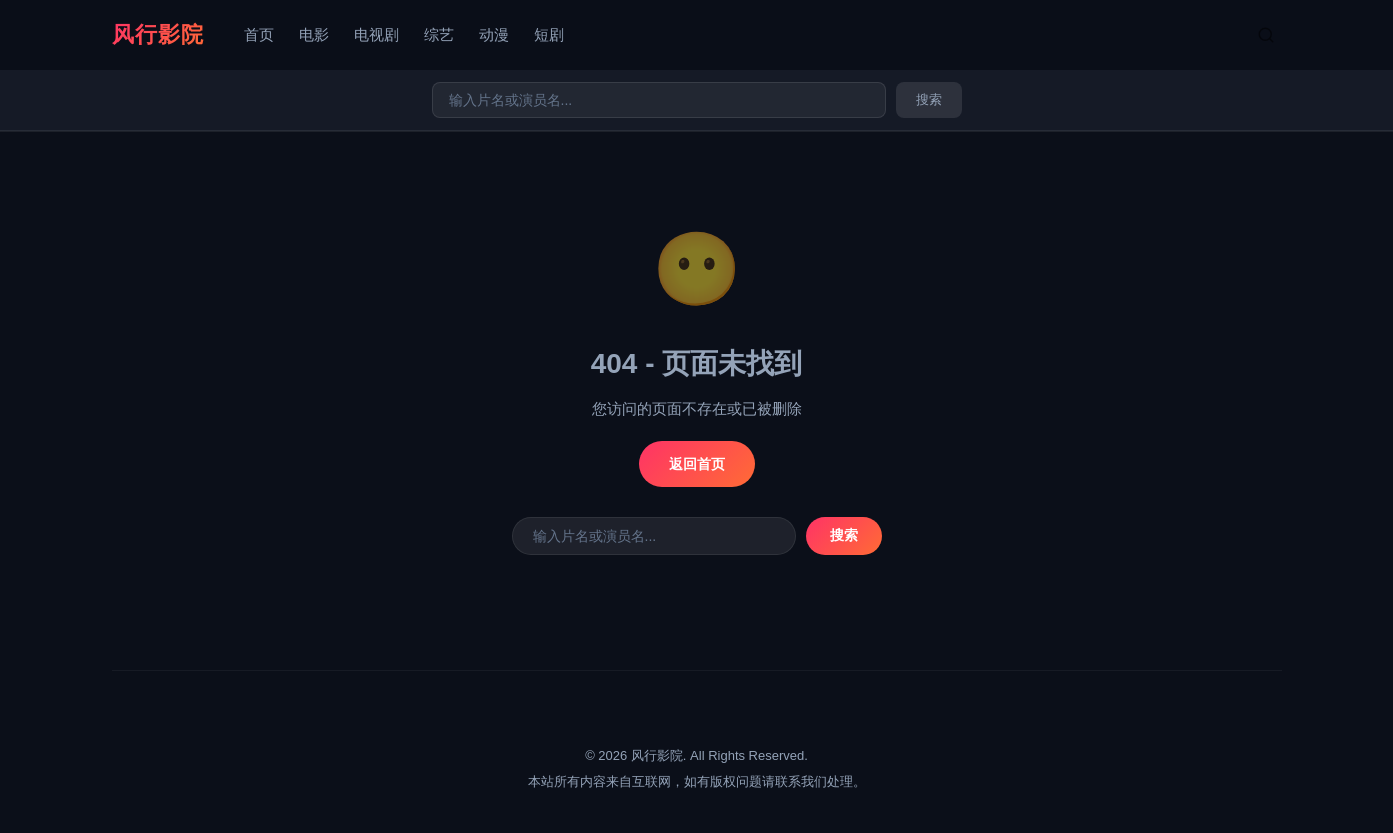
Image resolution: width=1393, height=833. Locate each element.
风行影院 (158, 34)
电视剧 (376, 34)
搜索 (929, 99)
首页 (259, 34)
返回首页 (697, 464)
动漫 (494, 34)
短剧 (549, 34)
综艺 (439, 34)
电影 (314, 34)
